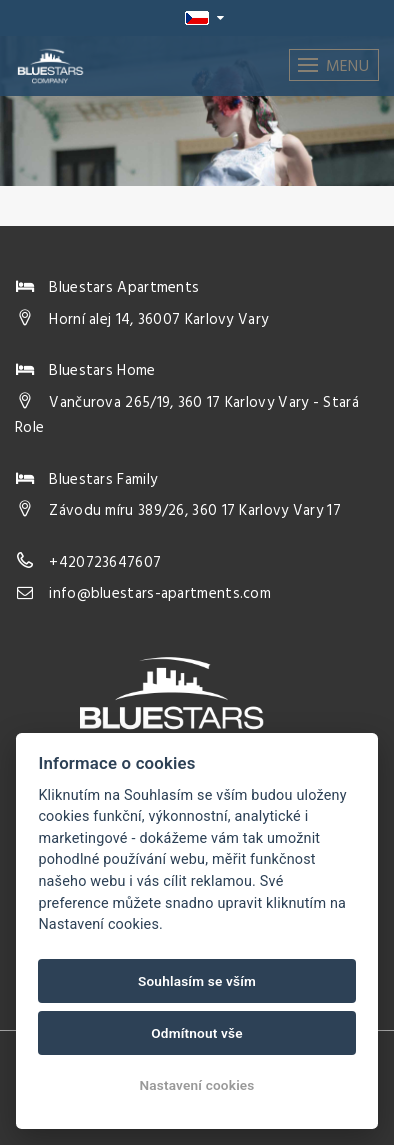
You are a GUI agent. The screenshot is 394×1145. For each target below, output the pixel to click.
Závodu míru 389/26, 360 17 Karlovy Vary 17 (195, 511)
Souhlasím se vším (197, 981)
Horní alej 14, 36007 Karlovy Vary (158, 320)
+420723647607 (105, 563)
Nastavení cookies (196, 1085)
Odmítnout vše (197, 1033)
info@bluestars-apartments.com (160, 594)
